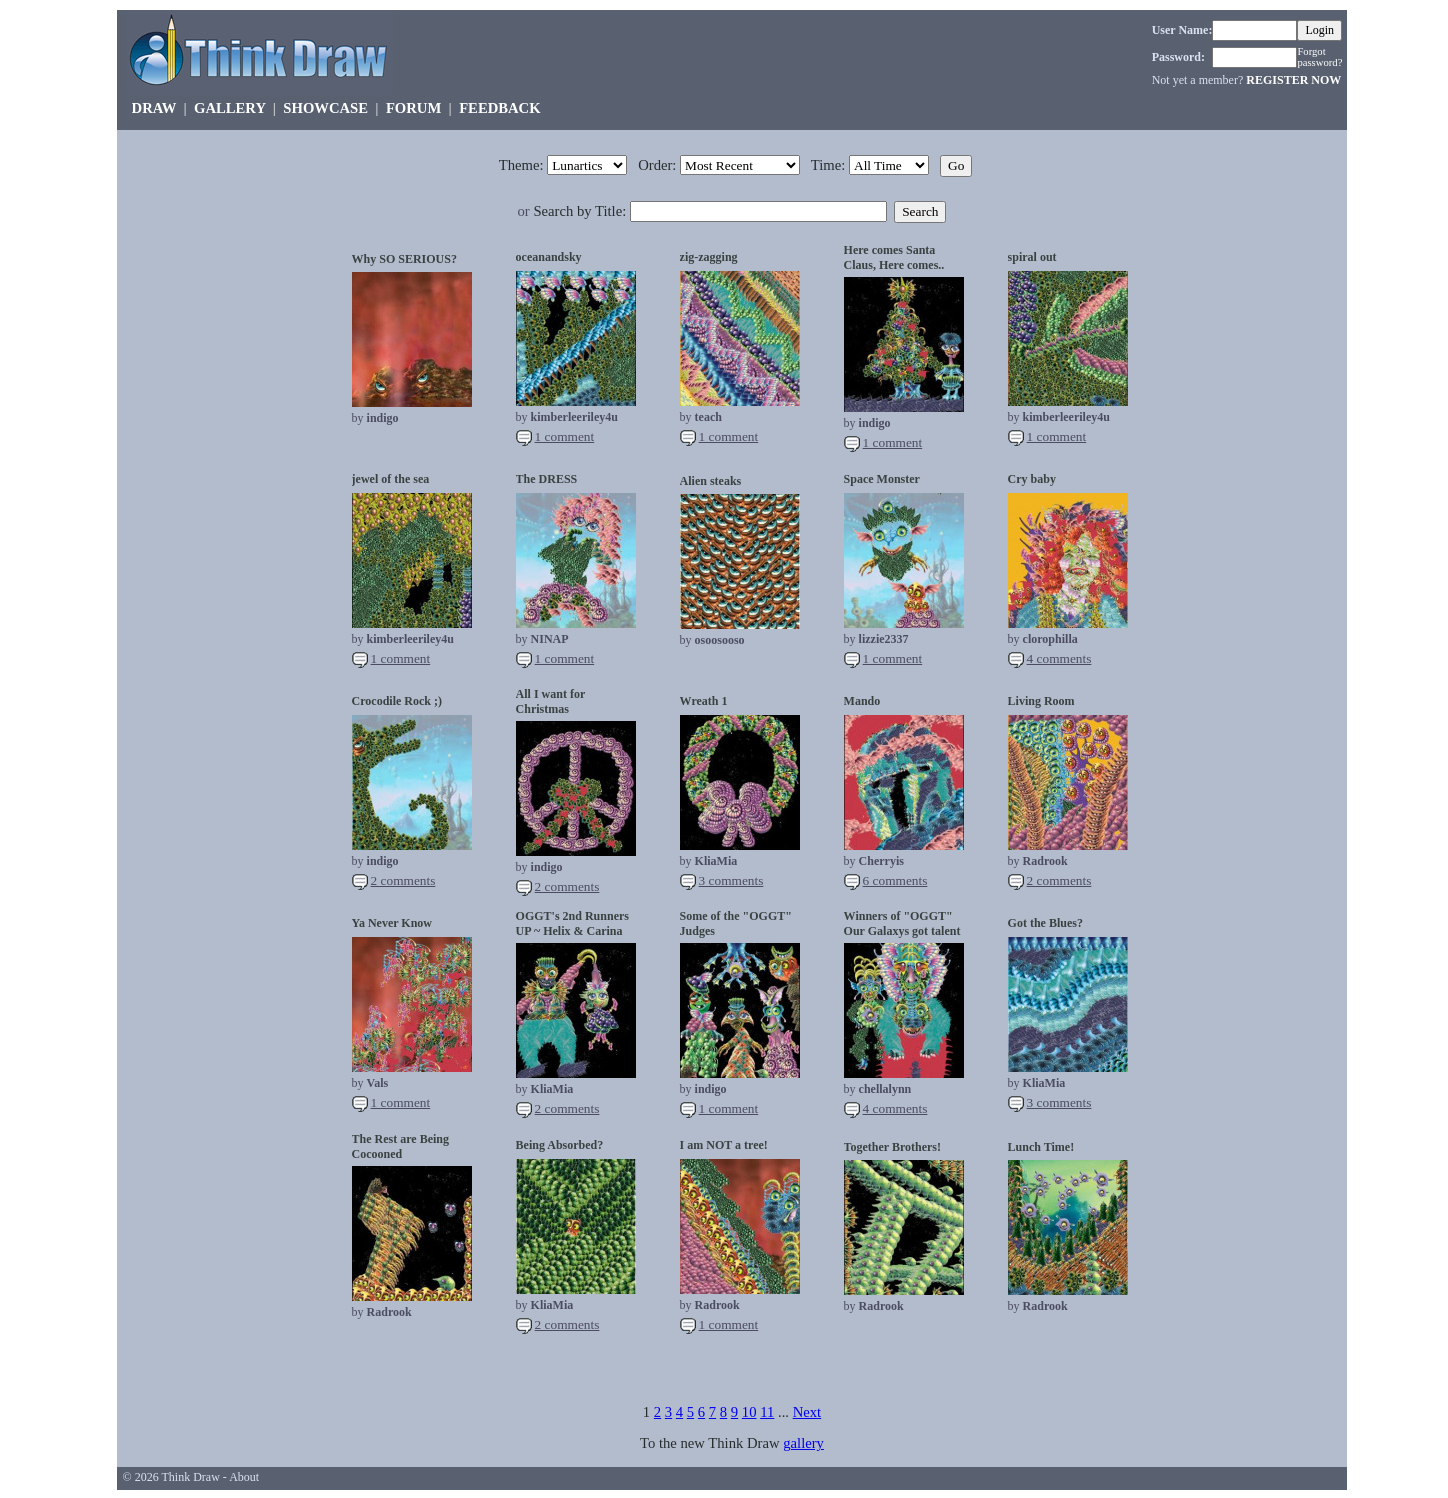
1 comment (565, 436)
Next (807, 1412)
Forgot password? (1319, 57)
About (244, 1477)
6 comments (895, 880)
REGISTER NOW (1293, 80)
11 (767, 1412)
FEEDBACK (499, 108)
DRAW (154, 108)
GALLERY (229, 108)
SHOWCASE (325, 108)
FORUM (413, 108)
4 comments (1059, 658)
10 (749, 1412)
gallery (803, 1443)
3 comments (731, 880)
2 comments (403, 880)
